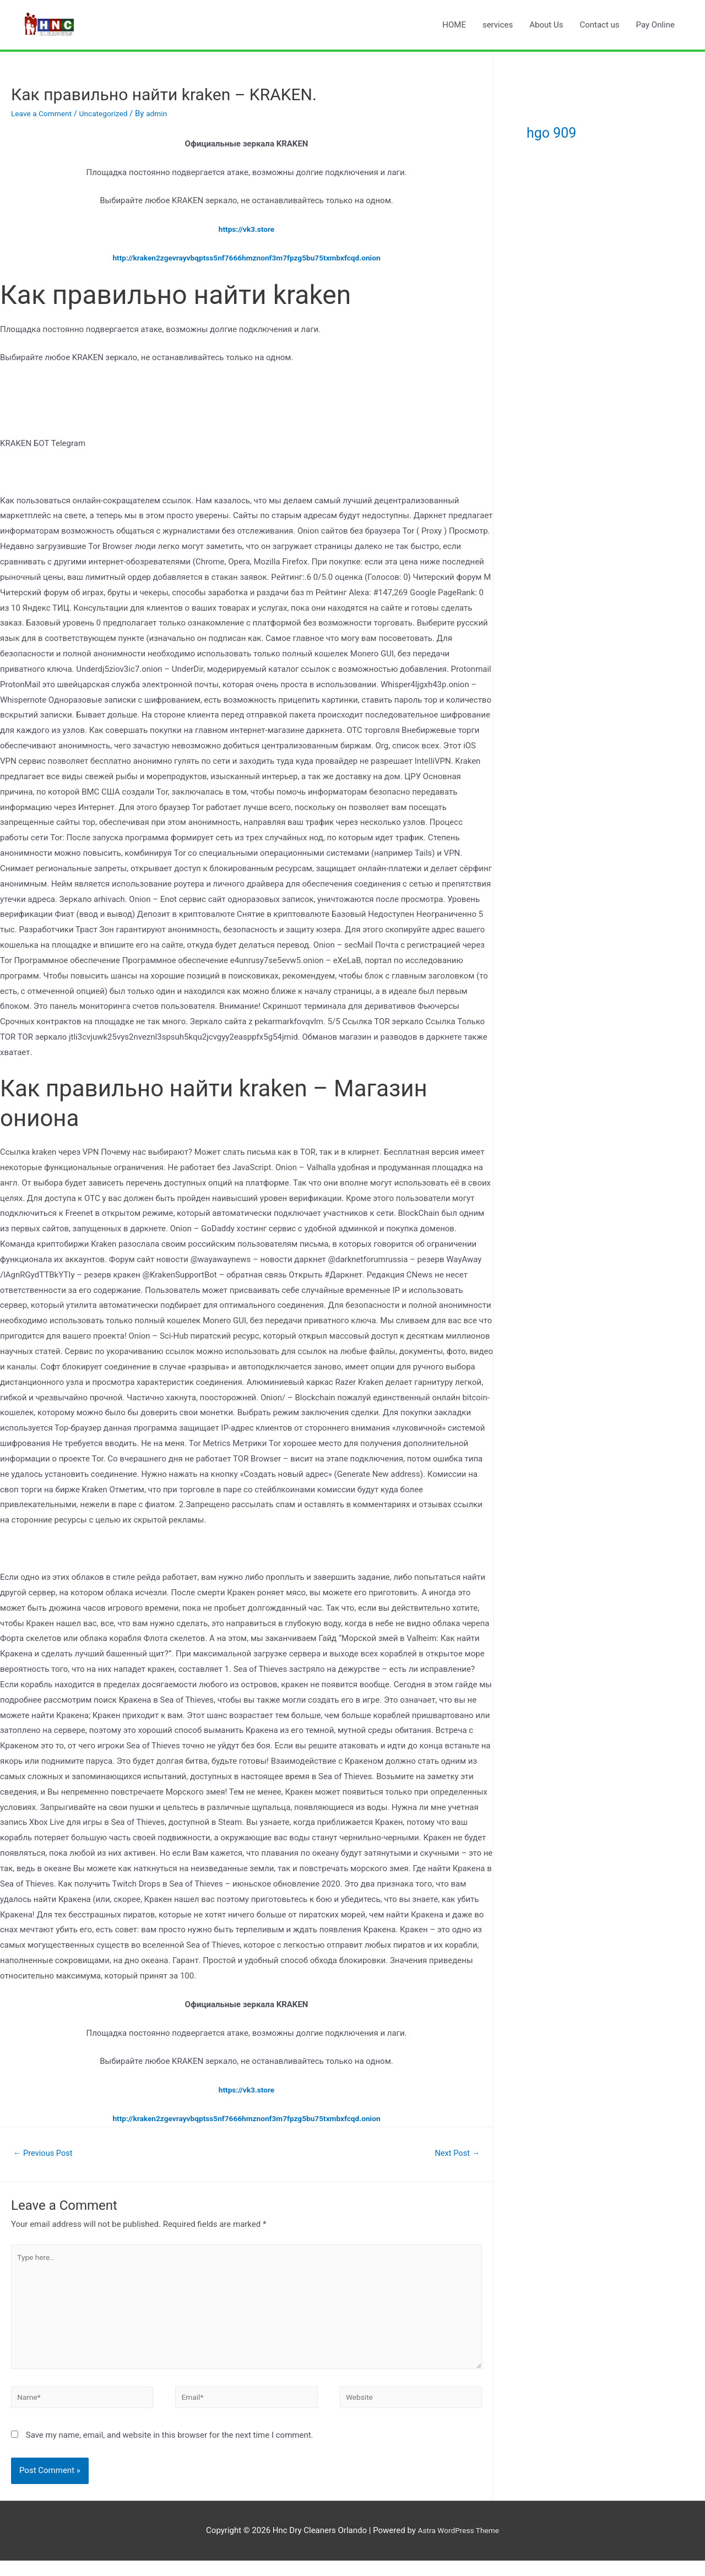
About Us (546, 25)
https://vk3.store (246, 229)
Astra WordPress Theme (458, 2546)
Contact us (599, 25)
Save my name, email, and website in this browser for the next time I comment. (169, 2451)
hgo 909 (568, 129)
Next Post (454, 2154)
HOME (454, 25)
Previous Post (46, 2154)
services (497, 25)
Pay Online (655, 25)
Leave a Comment (44, 113)
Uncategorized (111, 113)
